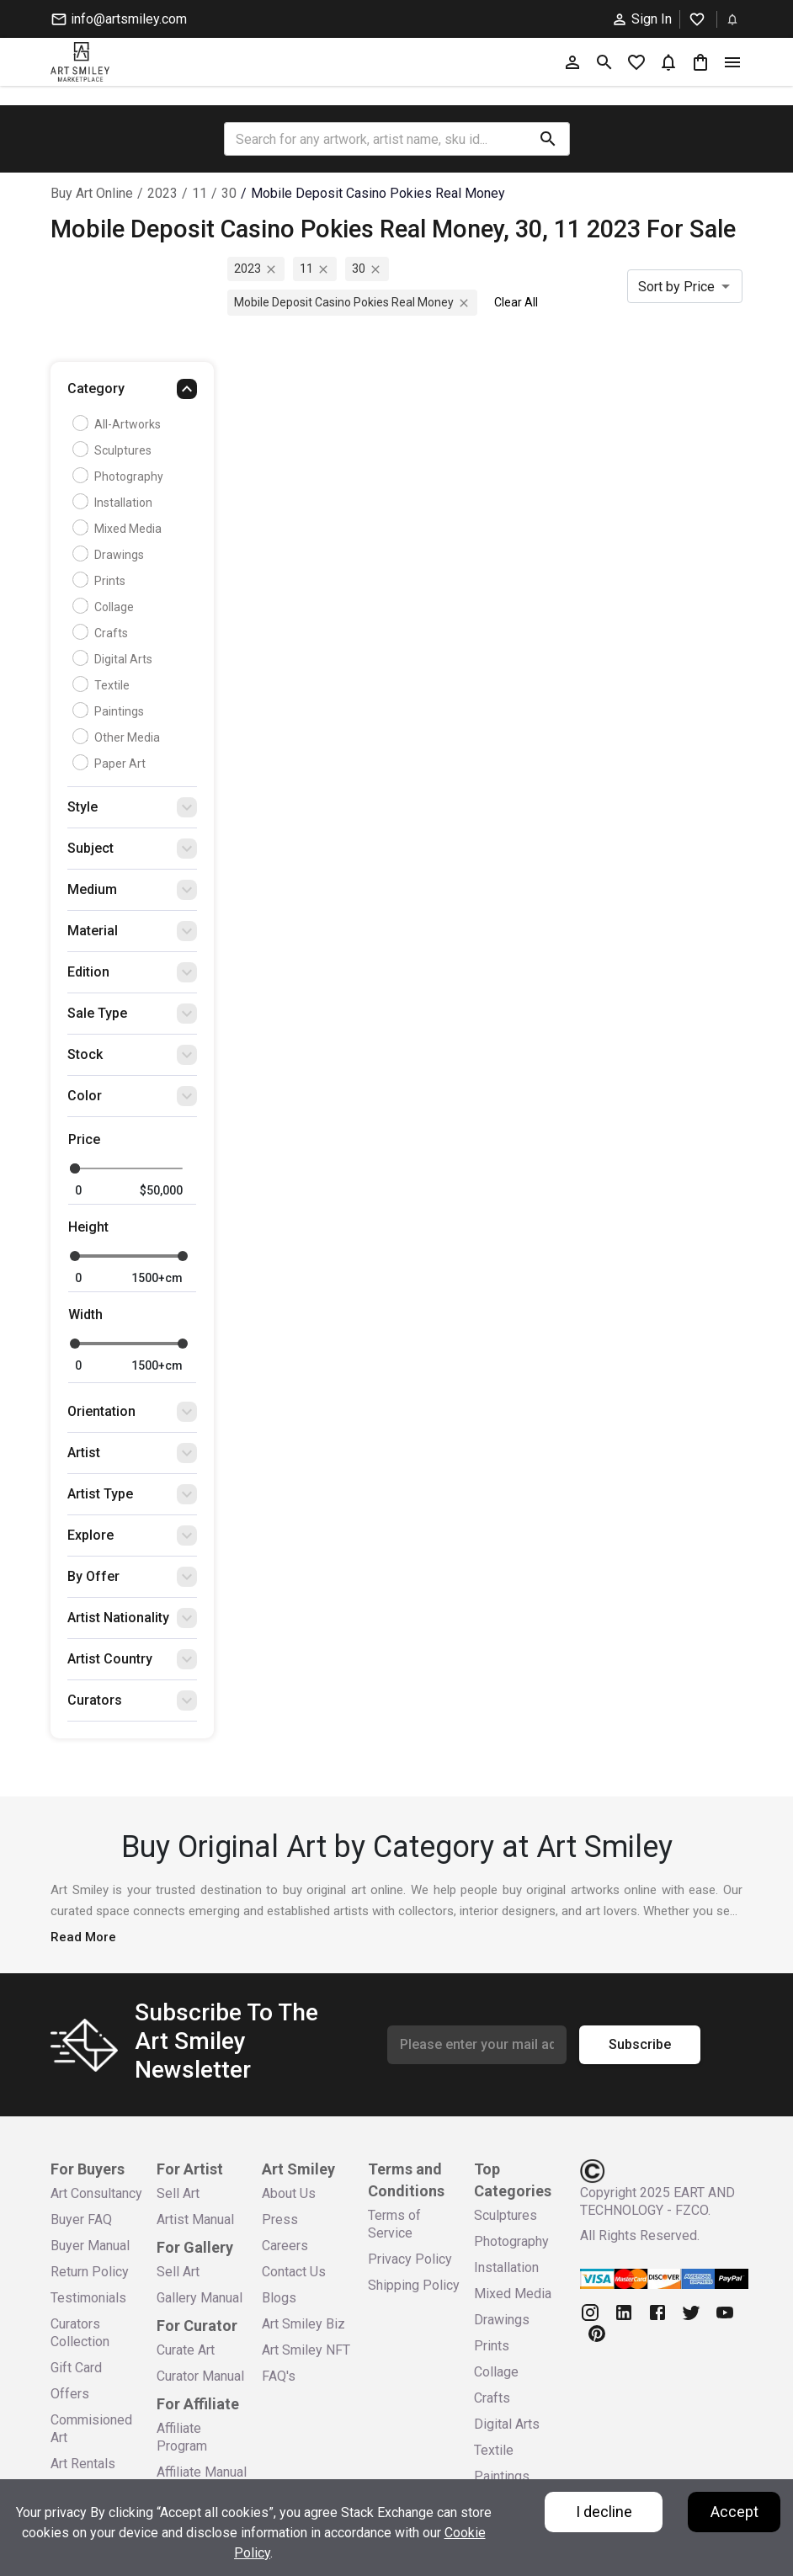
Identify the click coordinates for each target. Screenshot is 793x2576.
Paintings (110, 711)
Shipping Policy (414, 2285)
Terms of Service (394, 2224)
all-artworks (119, 424)
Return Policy (90, 2272)
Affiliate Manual (202, 2472)
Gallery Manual (199, 2298)
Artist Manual (195, 2219)
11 (199, 193)
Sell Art (178, 2193)
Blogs (279, 2298)
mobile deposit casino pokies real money (378, 193)
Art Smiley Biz (303, 2324)
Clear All (516, 302)
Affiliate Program (182, 2437)
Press (280, 2219)
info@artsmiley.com (119, 19)
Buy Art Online (92, 193)
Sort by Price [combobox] (676, 287)
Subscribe (639, 2044)
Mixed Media (119, 528)
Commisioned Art (91, 2429)
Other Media (118, 737)
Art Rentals (83, 2464)
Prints (101, 581)
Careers (285, 2246)
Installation (114, 502)
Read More (83, 1937)
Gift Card (76, 2368)
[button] (132, 393)
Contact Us (294, 2272)
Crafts (102, 633)
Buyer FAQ (81, 2219)
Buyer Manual (90, 2246)
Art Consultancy (96, 2193)
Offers (70, 2394)
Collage (105, 607)
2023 (162, 193)
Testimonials (88, 2298)
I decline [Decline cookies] (604, 2511)
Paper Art (111, 763)
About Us (289, 2193)
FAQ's (278, 2376)
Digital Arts (114, 659)
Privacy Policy (410, 2259)
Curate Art (186, 2350)
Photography (120, 476)
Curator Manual (200, 2376)
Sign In (641, 19)
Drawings (110, 555)
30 (229, 193)
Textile (103, 685)
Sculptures (114, 450)
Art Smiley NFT (306, 2350)
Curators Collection (80, 2333)
